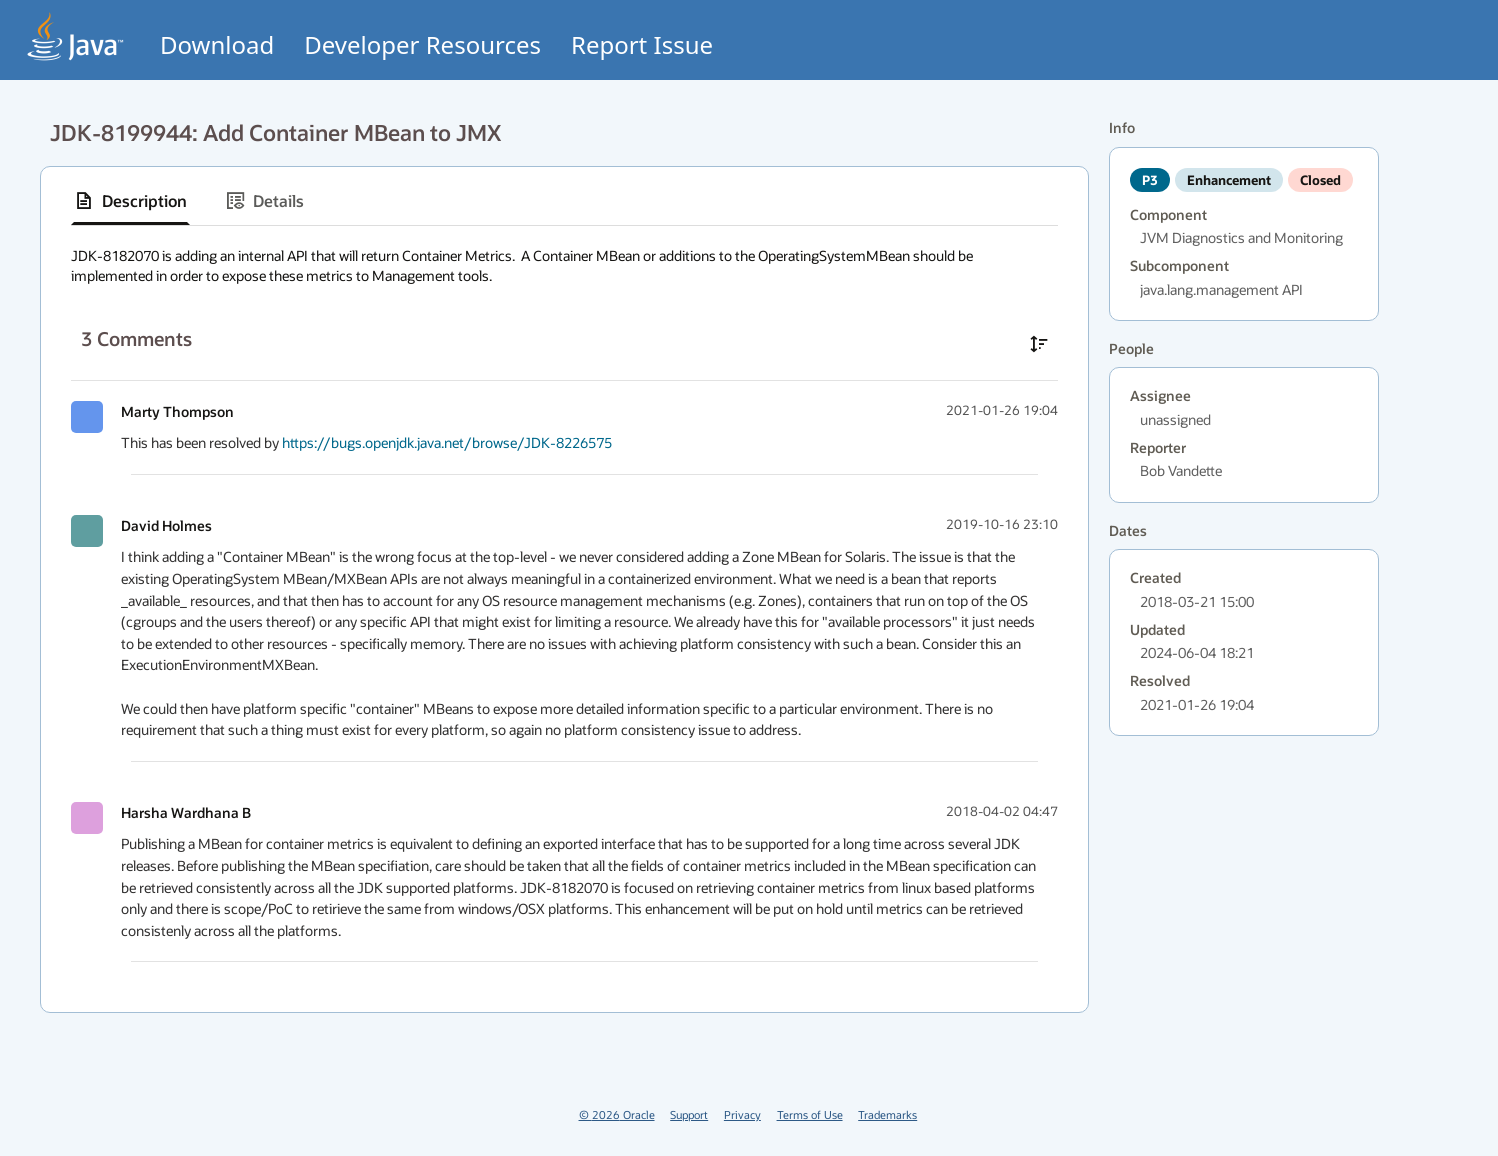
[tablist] (564, 201)
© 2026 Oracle (617, 1114)
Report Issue (642, 44)
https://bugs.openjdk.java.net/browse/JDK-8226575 (447, 442)
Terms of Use (810, 1114)
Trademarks (887, 1114)
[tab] (130, 201)
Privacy (742, 1114)
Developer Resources (422, 44)
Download (217, 44)
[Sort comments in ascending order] (1039, 344)
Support (689, 1114)
